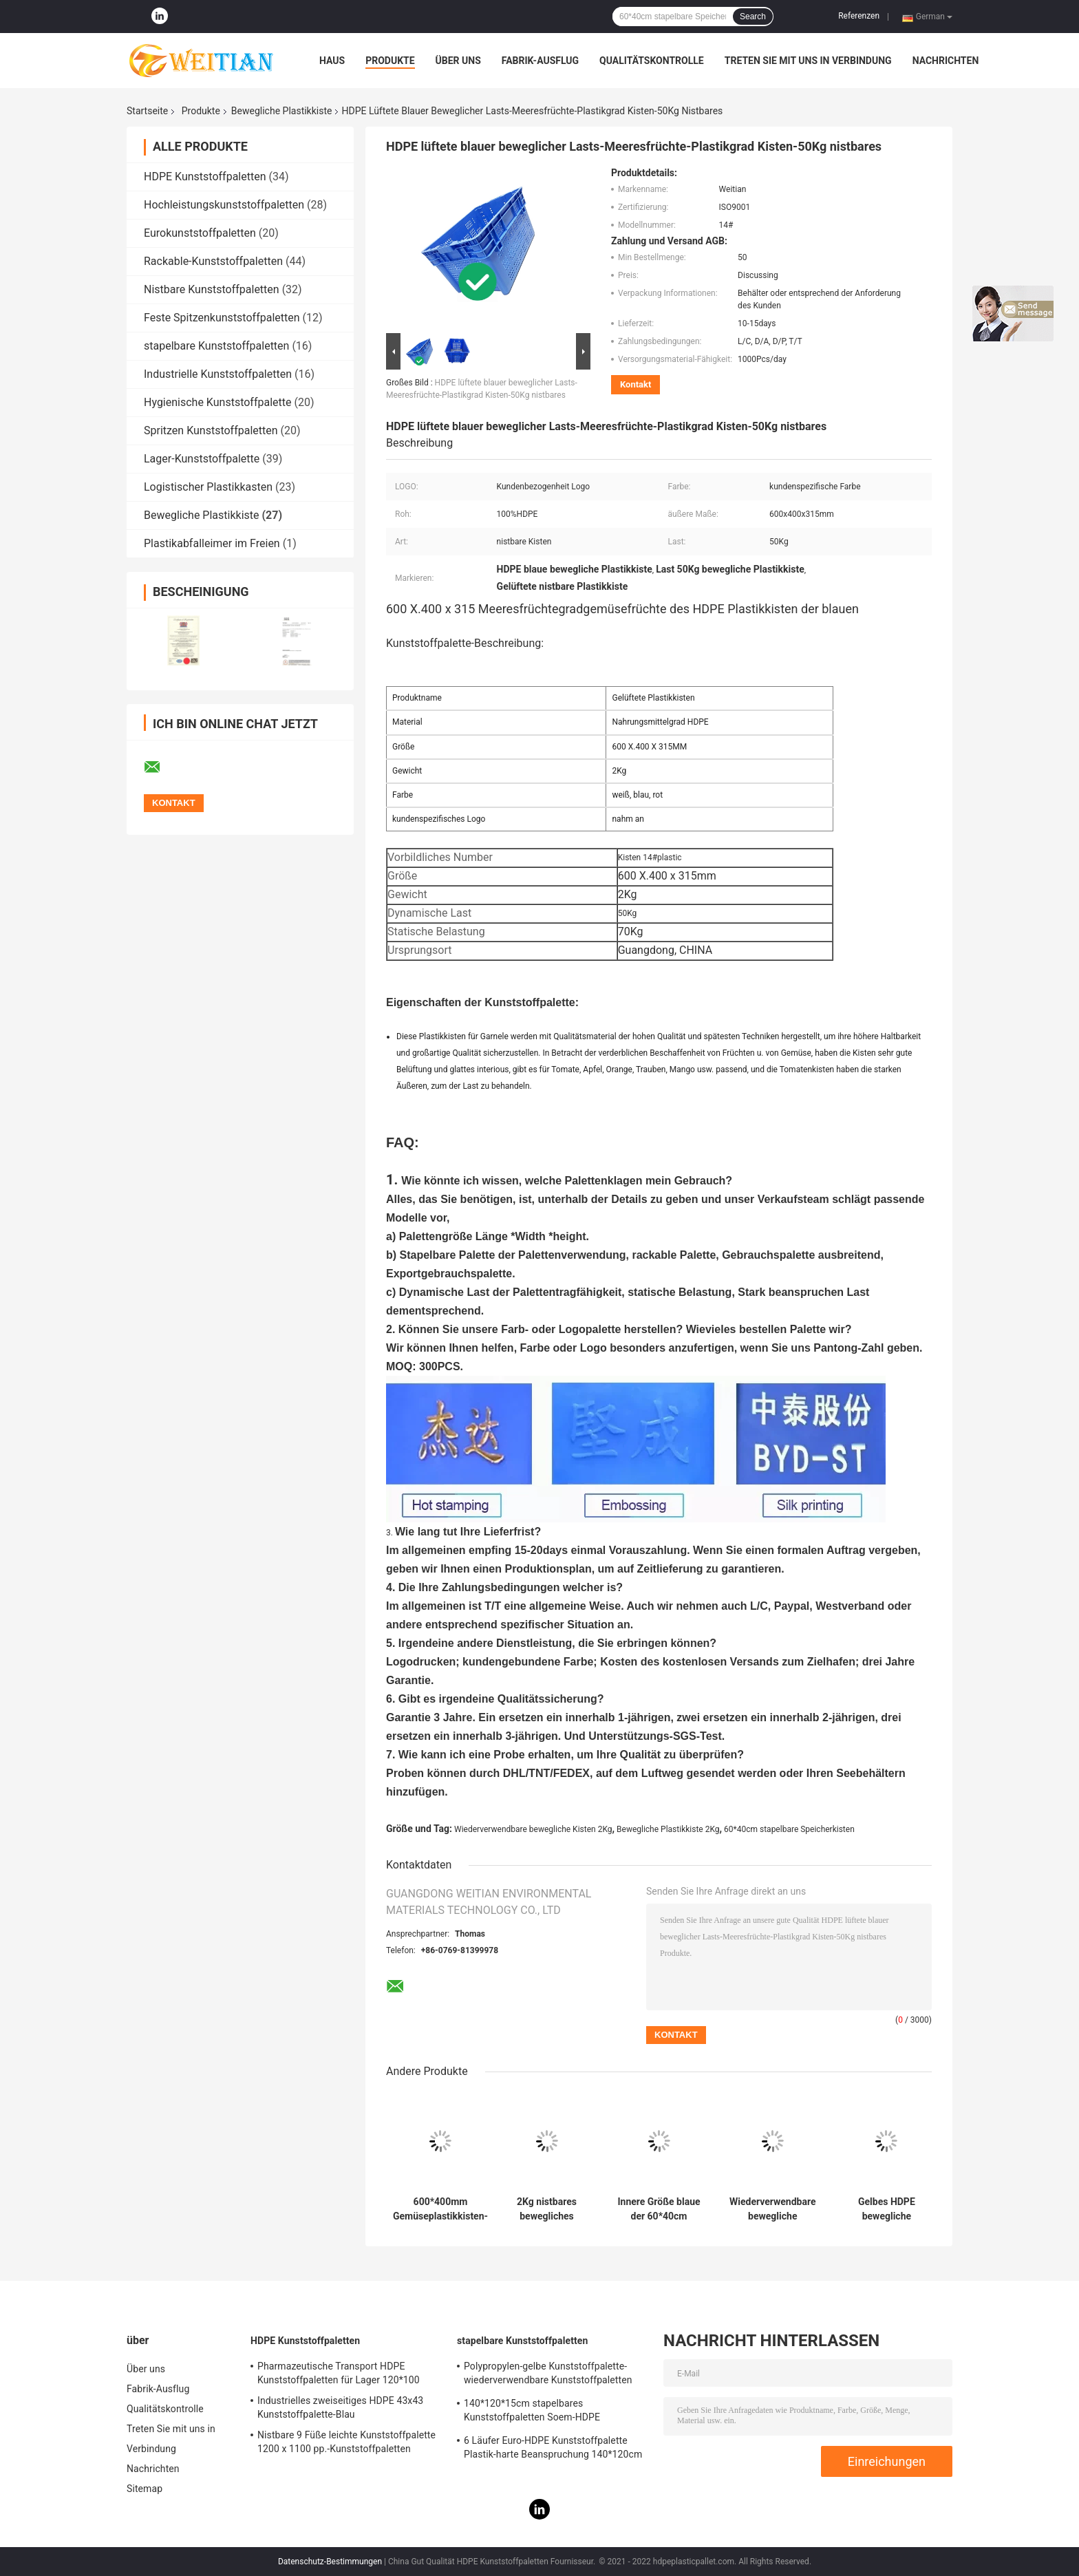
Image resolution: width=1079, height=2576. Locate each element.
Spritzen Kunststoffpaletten (211, 430)
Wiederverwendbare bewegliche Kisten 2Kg (533, 1829)
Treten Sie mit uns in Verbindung (808, 60)
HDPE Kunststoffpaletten (205, 176)
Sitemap (144, 2488)
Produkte (389, 60)
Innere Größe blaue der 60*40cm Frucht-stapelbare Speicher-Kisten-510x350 (658, 2209)
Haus (332, 60)
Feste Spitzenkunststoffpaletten (222, 317)
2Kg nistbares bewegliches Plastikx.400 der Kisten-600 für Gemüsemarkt (546, 2209)
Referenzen (858, 16)
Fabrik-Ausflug (540, 60)
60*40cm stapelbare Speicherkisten (789, 1829)
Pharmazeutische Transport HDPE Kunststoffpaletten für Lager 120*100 (338, 2373)
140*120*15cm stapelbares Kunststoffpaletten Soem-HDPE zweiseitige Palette (532, 2412)
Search (753, 16)
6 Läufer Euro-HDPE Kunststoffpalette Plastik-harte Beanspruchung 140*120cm (553, 2447)
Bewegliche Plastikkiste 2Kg (668, 1829)
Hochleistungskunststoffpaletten (224, 204)
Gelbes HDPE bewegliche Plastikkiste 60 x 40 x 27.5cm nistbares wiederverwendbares (887, 2209)
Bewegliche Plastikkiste (281, 110)
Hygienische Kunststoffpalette (217, 402)
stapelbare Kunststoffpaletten (216, 345)
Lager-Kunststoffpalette (201, 458)
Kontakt (635, 384)
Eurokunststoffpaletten (200, 232)
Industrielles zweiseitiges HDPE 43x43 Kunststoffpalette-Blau (340, 2407)
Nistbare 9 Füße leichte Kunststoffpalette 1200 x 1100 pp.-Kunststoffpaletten (346, 2441)
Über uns (458, 60)
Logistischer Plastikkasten (208, 486)
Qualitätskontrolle (651, 60)
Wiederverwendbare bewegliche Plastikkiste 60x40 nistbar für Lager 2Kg (772, 2209)
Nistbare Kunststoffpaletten (211, 289)
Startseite (147, 110)
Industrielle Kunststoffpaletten (218, 374)
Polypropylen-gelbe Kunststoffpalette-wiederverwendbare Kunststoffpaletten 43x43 (548, 2375)
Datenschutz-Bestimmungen (330, 2561)
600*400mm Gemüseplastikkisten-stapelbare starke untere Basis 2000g (440, 2209)
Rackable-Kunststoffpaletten (213, 261)
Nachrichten (945, 60)
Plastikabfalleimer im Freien (212, 543)
